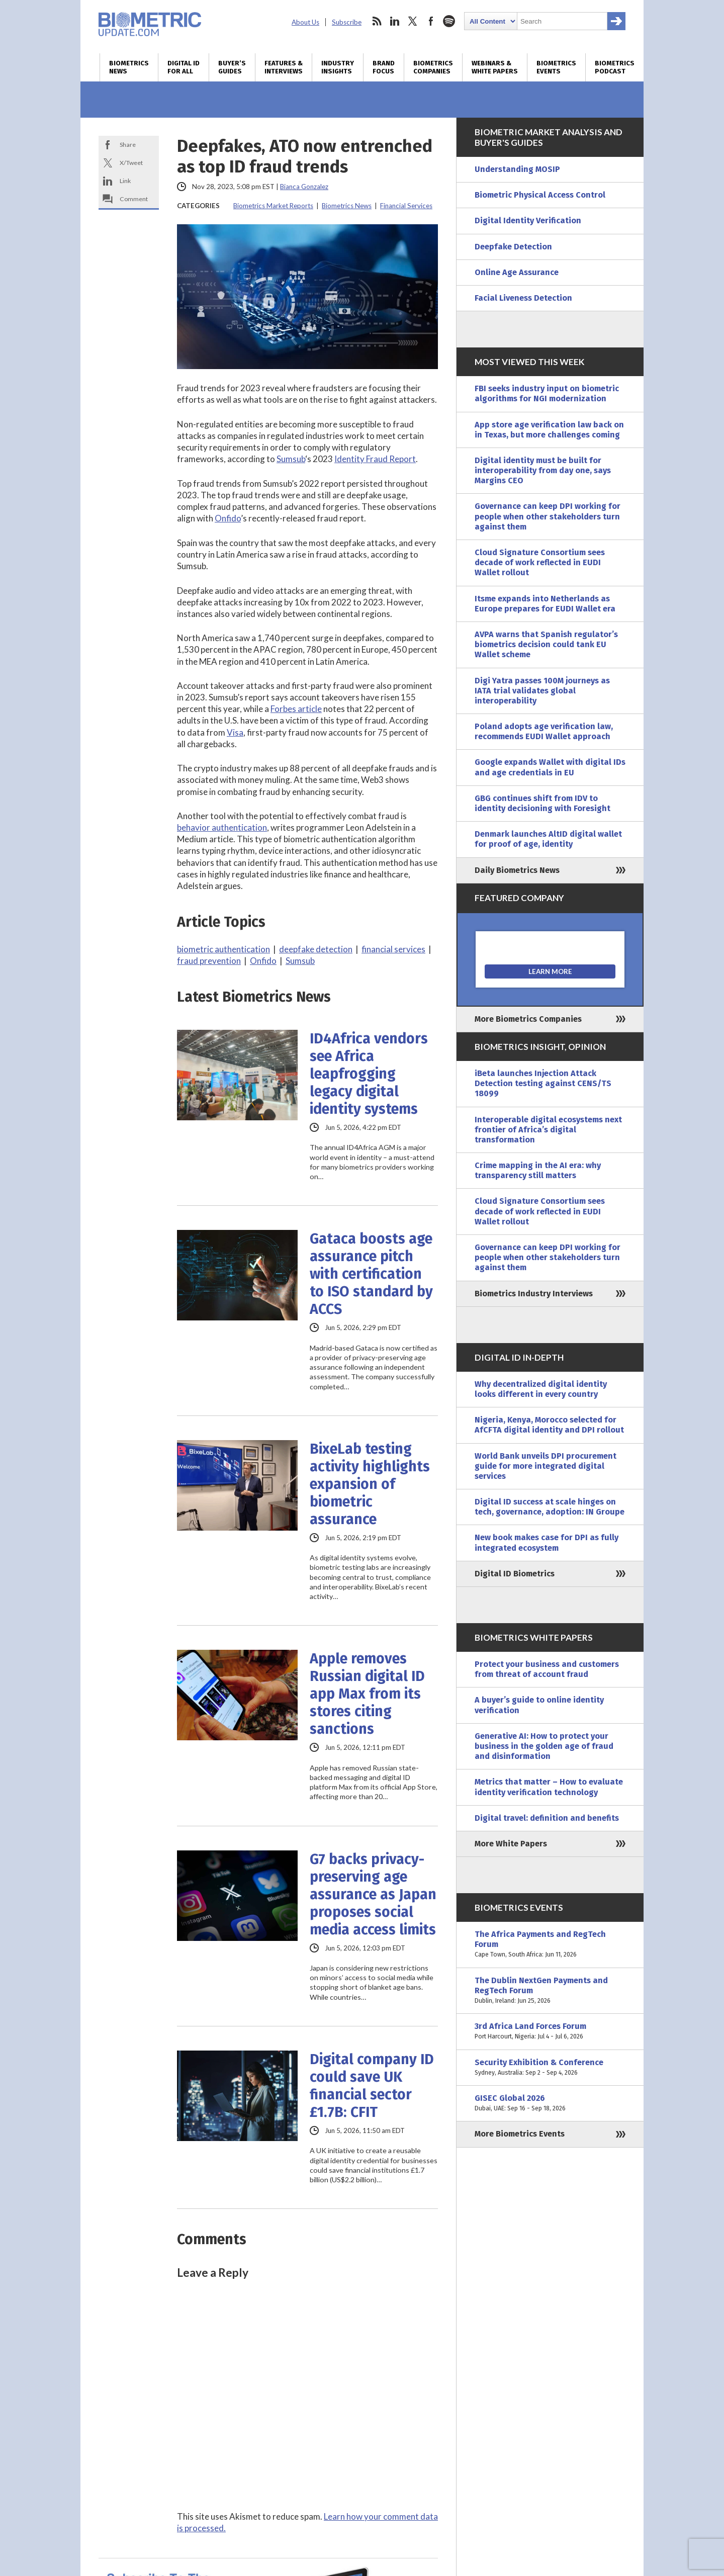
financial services (393, 949)
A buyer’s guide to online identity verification (539, 1705)
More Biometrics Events (520, 2134)
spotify (449, 21)
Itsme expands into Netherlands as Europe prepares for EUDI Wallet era (545, 603)
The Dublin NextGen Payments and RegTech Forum (550, 1991)
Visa (235, 732)
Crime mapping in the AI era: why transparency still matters (538, 1170)
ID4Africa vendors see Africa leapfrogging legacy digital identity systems (369, 1074)
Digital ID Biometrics (515, 1573)
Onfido (228, 518)
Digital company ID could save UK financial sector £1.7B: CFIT (372, 2086)
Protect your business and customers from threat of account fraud (547, 1669)
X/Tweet (131, 162)
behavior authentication (222, 827)
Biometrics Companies (433, 67)
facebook (431, 21)
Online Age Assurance (517, 272)
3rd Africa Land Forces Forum (550, 2031)
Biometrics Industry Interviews (534, 1293)
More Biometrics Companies (528, 1019)
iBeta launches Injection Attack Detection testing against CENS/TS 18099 (543, 1083)
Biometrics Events (556, 67)
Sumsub (291, 459)
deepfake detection (315, 949)
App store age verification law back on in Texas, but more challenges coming (549, 429)
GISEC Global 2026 (550, 2103)
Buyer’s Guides (232, 67)
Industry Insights (337, 67)
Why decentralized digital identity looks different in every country (541, 1389)
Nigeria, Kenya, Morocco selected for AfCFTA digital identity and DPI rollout (549, 1425)
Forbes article (296, 708)
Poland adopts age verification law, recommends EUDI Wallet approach (544, 731)
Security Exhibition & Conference (550, 2068)
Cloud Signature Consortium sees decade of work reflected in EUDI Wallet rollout (540, 562)
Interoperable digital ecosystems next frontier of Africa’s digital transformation (548, 1129)
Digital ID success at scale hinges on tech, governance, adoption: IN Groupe (549, 1507)
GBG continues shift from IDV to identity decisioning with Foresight (542, 803)
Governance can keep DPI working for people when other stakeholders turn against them (547, 516)
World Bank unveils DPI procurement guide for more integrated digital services (545, 1466)
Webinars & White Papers (495, 67)
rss (377, 21)
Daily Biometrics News (517, 870)
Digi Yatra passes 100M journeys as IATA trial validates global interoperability (542, 690)
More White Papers (511, 1843)
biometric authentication (223, 949)
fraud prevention (209, 960)
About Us (305, 22)
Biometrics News (129, 67)
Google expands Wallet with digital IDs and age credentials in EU (550, 767)
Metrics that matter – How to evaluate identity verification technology (549, 1787)
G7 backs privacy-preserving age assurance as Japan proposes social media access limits (373, 1894)
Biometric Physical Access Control (540, 195)
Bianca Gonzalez (304, 187)
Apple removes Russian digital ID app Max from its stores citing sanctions (367, 1694)
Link (125, 181)
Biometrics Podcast (615, 67)
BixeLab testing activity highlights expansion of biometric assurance (370, 1484)
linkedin (395, 21)
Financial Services (406, 206)
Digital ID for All (183, 67)
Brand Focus (384, 67)
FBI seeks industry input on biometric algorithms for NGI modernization (547, 393)
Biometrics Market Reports (273, 206)
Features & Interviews (283, 67)
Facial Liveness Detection (523, 298)
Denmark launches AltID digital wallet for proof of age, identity (548, 839)
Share (128, 144)
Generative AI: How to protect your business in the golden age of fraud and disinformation (544, 1746)
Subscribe (346, 22)
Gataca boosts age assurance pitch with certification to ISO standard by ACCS (371, 1274)
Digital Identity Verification (528, 220)
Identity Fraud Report (375, 459)
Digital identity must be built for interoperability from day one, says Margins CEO (543, 470)
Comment (134, 199)
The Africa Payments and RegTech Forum (550, 1944)
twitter (413, 21)
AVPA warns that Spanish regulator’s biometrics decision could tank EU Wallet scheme (546, 644)
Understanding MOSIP (517, 169)
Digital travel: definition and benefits (547, 1818)
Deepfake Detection (513, 246)
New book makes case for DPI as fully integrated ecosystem (546, 1542)
